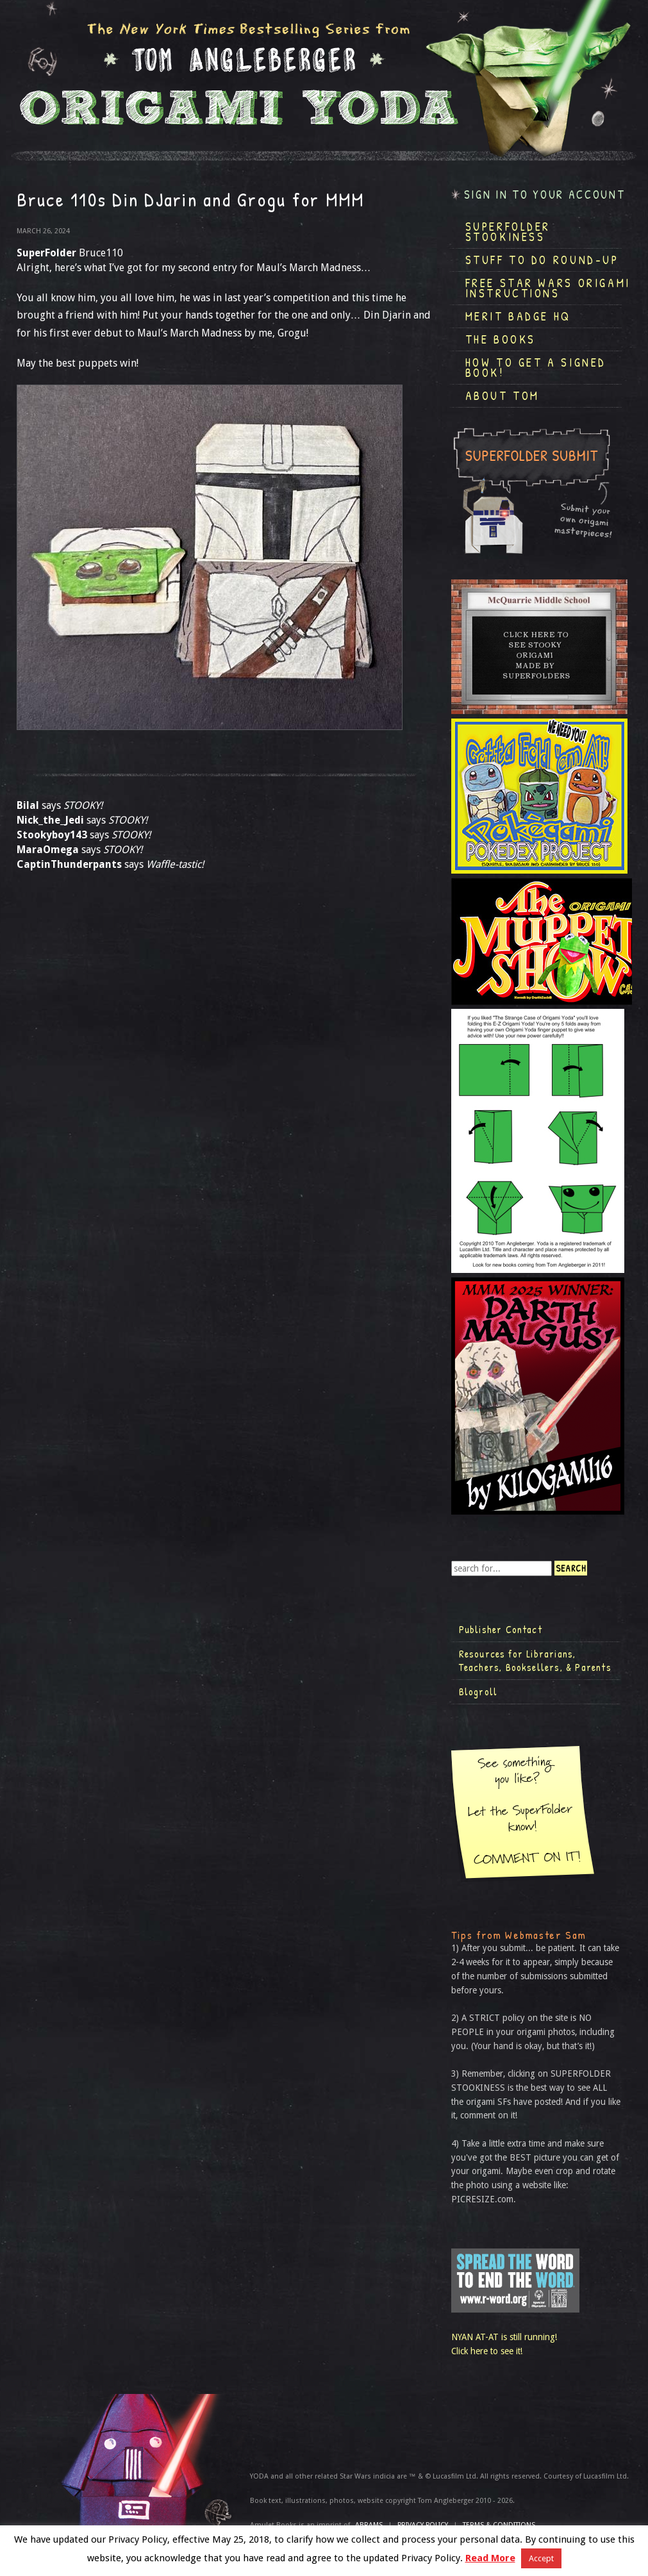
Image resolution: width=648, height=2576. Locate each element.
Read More (490, 2558)
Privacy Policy (422, 2525)
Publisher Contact (500, 1629)
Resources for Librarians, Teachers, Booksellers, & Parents (535, 1661)
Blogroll (478, 1691)
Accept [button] (541, 2558)
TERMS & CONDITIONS (499, 2525)
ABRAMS (369, 2525)
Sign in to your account (545, 195)
